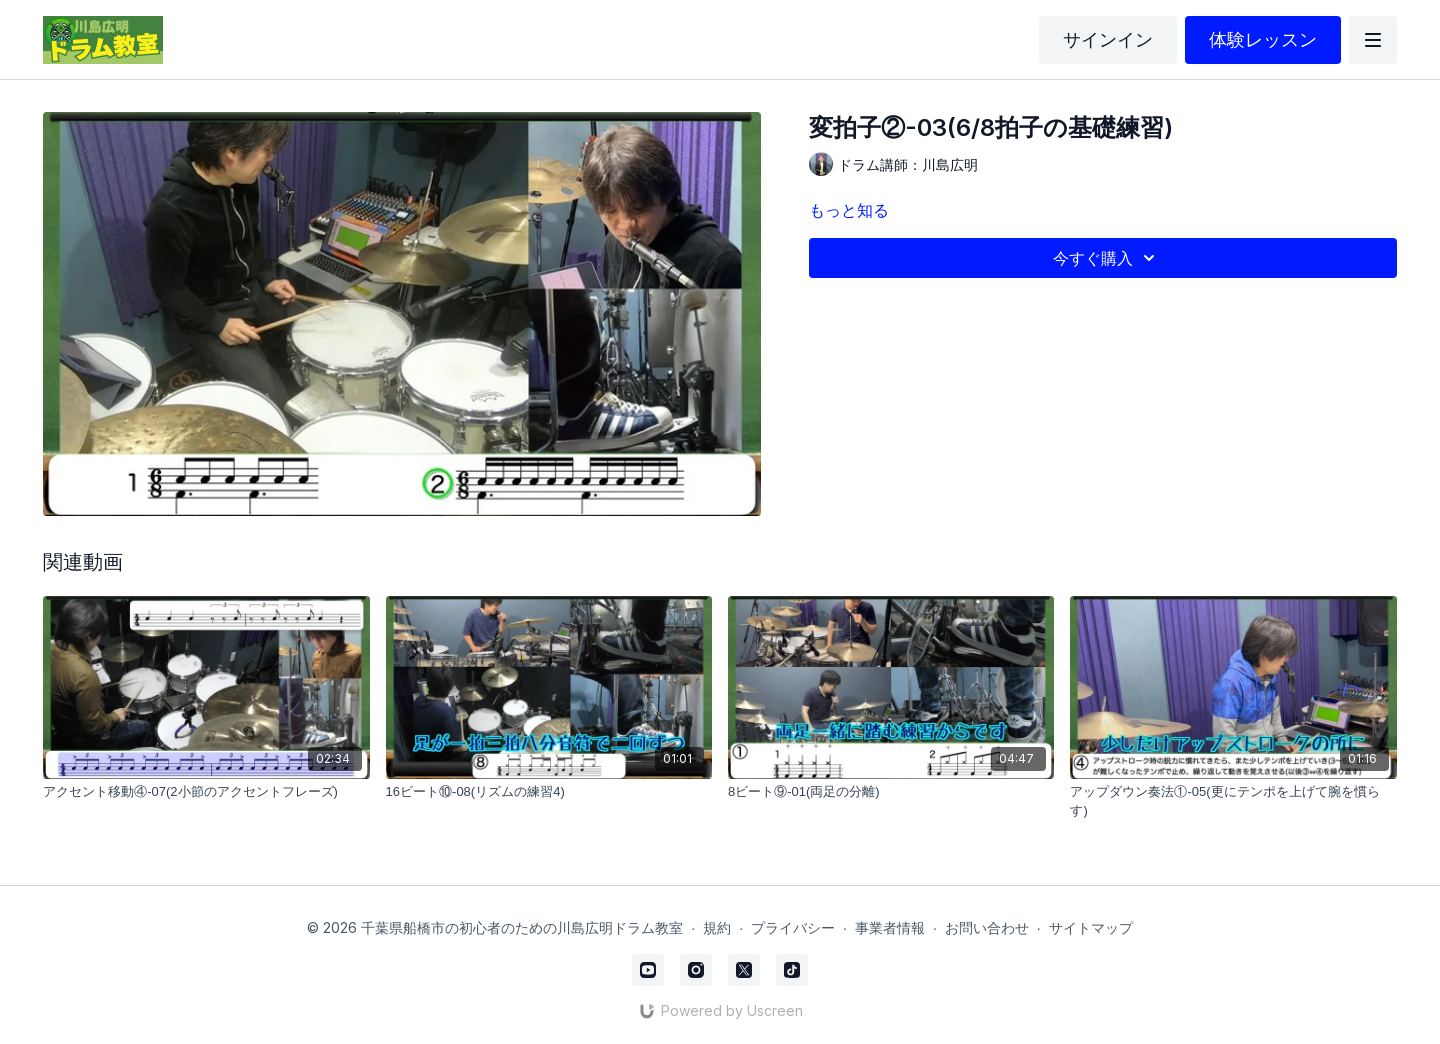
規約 (717, 927)
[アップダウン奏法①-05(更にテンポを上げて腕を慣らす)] (1233, 801)
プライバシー (793, 927)
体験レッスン (1263, 39)
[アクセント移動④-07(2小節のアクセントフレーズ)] (206, 792)
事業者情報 (890, 927)
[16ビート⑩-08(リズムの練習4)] (549, 792)
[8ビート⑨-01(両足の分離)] (891, 792)
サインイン (1108, 39)
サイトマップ (1091, 927)
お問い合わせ (987, 927)
